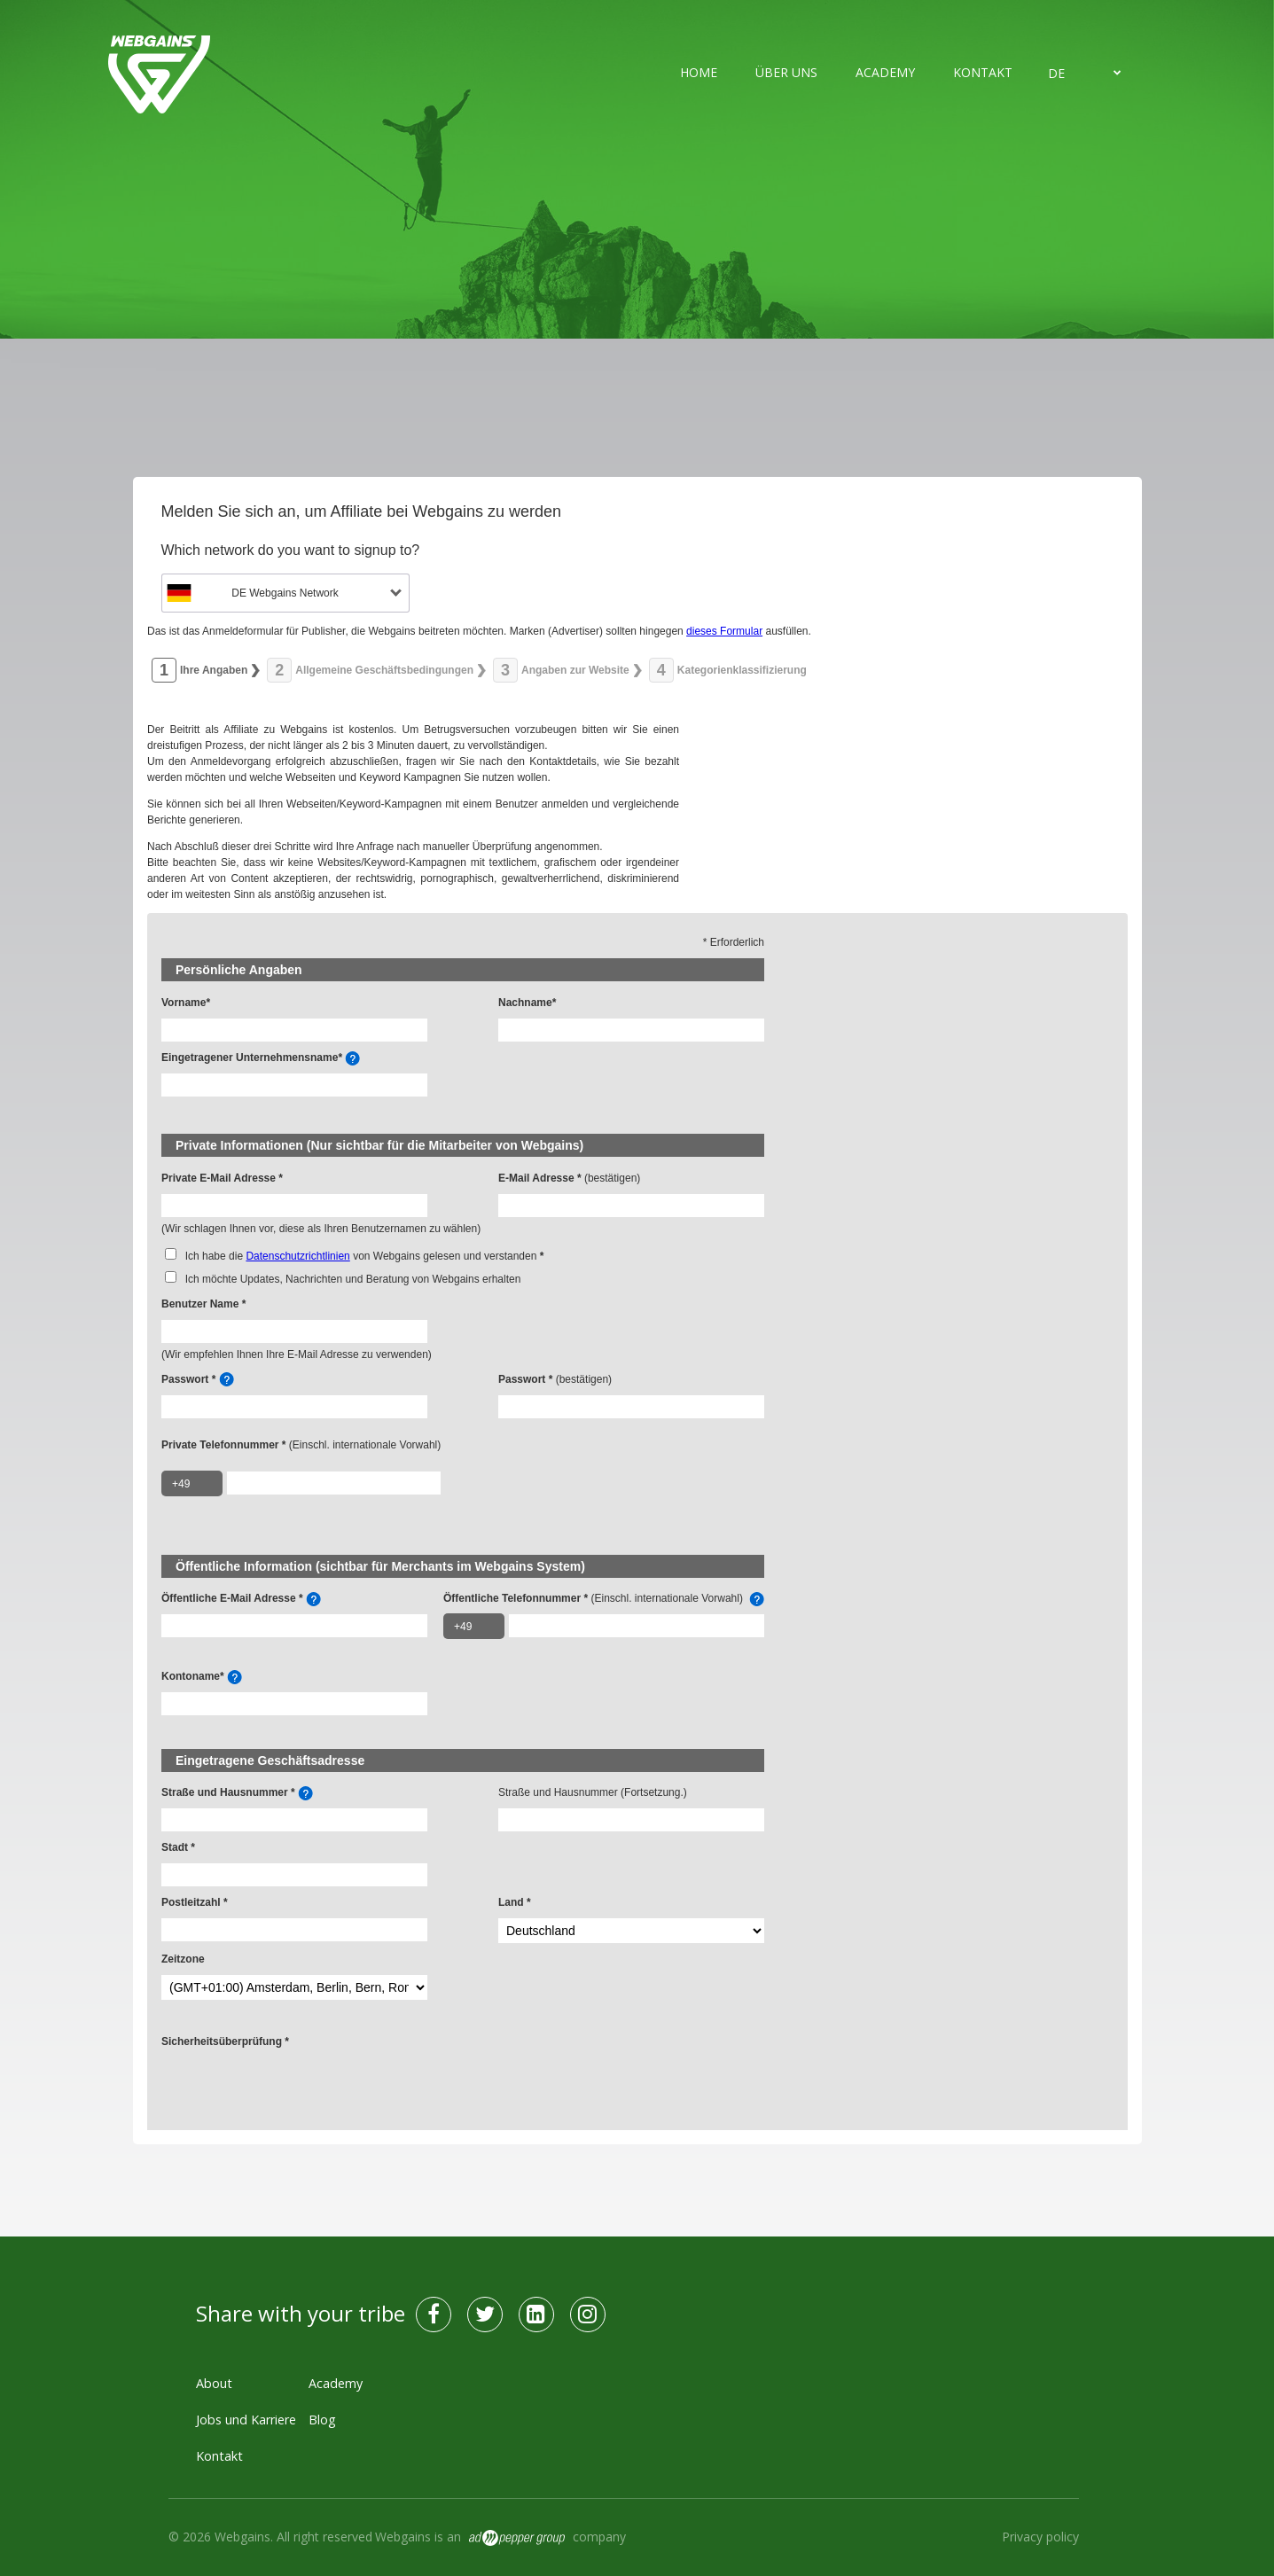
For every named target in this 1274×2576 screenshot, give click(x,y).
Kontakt (982, 72)
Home (698, 72)
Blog (322, 2419)
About (214, 2383)
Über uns (786, 72)
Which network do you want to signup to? (290, 550)
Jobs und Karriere (246, 2419)
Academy (885, 72)
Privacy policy (1040, 2536)
